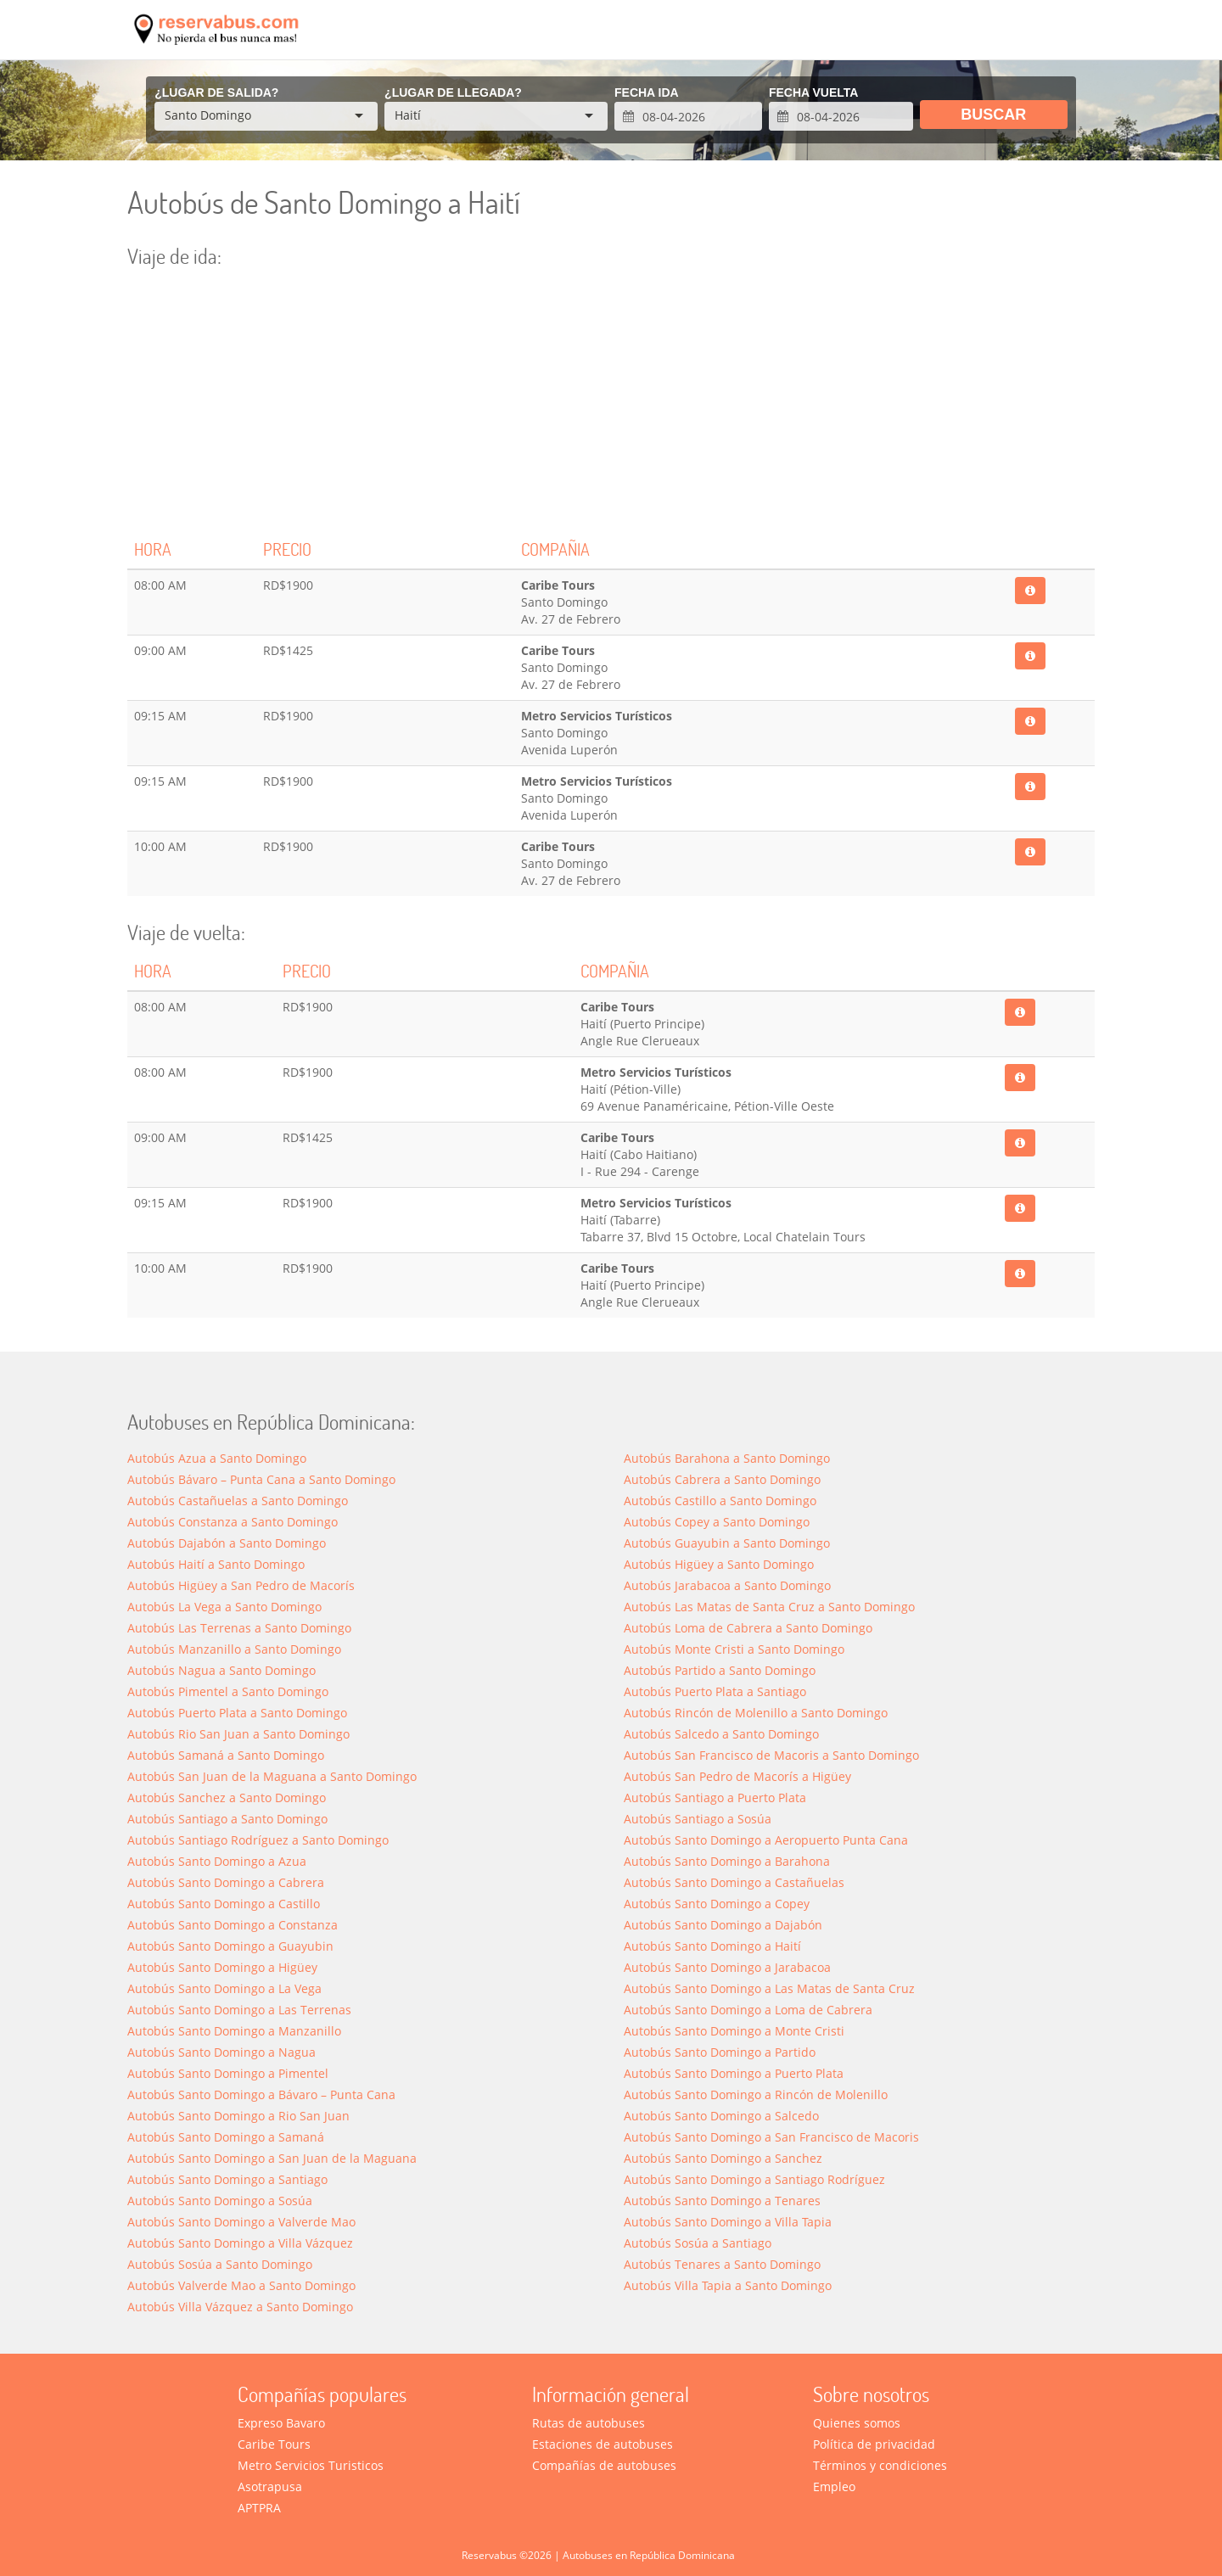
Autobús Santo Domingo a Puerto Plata (734, 2073)
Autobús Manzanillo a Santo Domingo (234, 1649)
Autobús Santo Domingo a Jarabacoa (727, 1967)
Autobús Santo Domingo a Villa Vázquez (240, 2243)
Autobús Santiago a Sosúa (697, 1819)
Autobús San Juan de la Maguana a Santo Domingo (272, 1776)
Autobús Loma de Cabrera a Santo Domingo (748, 1628)
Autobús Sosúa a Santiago (697, 2243)
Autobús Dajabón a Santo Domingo (226, 1543)
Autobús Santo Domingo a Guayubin (230, 1946)
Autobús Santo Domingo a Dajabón (723, 1925)
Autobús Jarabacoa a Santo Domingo (727, 1585)
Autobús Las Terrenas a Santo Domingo (239, 1628)
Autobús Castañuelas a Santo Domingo (237, 1500)
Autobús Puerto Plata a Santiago (715, 1691)
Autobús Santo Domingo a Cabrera (225, 1882)
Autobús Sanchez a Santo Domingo (226, 1797)
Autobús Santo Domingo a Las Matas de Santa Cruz (769, 1988)
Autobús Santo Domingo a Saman (225, 2137)
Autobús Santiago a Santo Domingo (227, 1819)
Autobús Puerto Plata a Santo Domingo (237, 1713)
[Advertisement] (611, 403)
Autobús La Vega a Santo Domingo (224, 1607)
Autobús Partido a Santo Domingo (720, 1670)
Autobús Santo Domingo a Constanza (232, 1925)
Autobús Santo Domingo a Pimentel (227, 2073)
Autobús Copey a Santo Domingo (717, 1522)
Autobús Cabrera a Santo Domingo (722, 1479)
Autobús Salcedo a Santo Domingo (721, 1734)
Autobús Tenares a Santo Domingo (722, 2264)
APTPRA (259, 2508)
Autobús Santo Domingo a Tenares (722, 2200)
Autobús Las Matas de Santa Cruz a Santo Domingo (769, 1607)
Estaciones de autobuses (602, 2444)
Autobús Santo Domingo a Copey (717, 1904)
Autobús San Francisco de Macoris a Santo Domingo (771, 1755)
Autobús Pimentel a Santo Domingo (227, 1691)
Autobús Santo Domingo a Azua (216, 1861)
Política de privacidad (874, 2444)
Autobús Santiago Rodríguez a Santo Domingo (258, 1840)
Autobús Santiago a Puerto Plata (715, 1797)
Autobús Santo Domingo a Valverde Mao (241, 2222)
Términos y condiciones (880, 2465)
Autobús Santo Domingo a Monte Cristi (734, 2031)
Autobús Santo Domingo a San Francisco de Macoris (771, 2137)
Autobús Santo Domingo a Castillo (223, 1904)
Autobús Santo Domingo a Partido (720, 2052)
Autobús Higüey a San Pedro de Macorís (241, 1585)
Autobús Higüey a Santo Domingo (719, 1564)
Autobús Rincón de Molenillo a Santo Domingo (756, 1713)
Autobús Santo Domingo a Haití (712, 1946)
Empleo (834, 2486)
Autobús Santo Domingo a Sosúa (219, 2200)
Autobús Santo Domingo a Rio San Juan (238, 2116)
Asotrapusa (270, 2486)
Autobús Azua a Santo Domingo (216, 1458)
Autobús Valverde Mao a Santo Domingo (241, 2285)
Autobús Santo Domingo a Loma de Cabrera (748, 2010)
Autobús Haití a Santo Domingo (216, 1564)
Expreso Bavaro (281, 2423)
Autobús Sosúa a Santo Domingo (219, 2264)
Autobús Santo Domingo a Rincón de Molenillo (756, 2094)
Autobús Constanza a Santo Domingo (232, 1522)
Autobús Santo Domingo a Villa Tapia (728, 2222)
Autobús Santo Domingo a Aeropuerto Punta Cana (766, 1840)
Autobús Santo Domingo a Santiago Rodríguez (754, 2179)
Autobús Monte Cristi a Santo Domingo (734, 1649)
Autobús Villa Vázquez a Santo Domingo (240, 2307)
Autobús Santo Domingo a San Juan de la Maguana (272, 2158)
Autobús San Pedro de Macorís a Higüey (737, 1776)
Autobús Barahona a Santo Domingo (727, 1458)
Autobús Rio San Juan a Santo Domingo (238, 1734)
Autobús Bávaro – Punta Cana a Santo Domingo (261, 1479)
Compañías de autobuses (604, 2465)
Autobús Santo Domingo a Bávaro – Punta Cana (261, 2094)
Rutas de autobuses (588, 2423)
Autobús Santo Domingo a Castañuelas (734, 1882)
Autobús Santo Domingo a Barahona (727, 1861)
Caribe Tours (274, 2444)
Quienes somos (856, 2423)
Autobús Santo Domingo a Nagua (221, 2052)
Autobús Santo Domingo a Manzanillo (234, 2031)
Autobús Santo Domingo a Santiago (227, 2179)
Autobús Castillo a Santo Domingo (720, 1500)
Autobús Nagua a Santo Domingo (221, 1670)
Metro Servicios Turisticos (311, 2465)
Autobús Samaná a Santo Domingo (225, 1755)
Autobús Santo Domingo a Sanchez (723, 2158)
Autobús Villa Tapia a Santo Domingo (728, 2285)
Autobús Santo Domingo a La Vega (224, 1988)
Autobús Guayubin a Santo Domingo (727, 1543)
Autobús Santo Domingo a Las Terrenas (239, 2010)
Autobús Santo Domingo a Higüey (222, 1967)
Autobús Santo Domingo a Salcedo (721, 2116)
